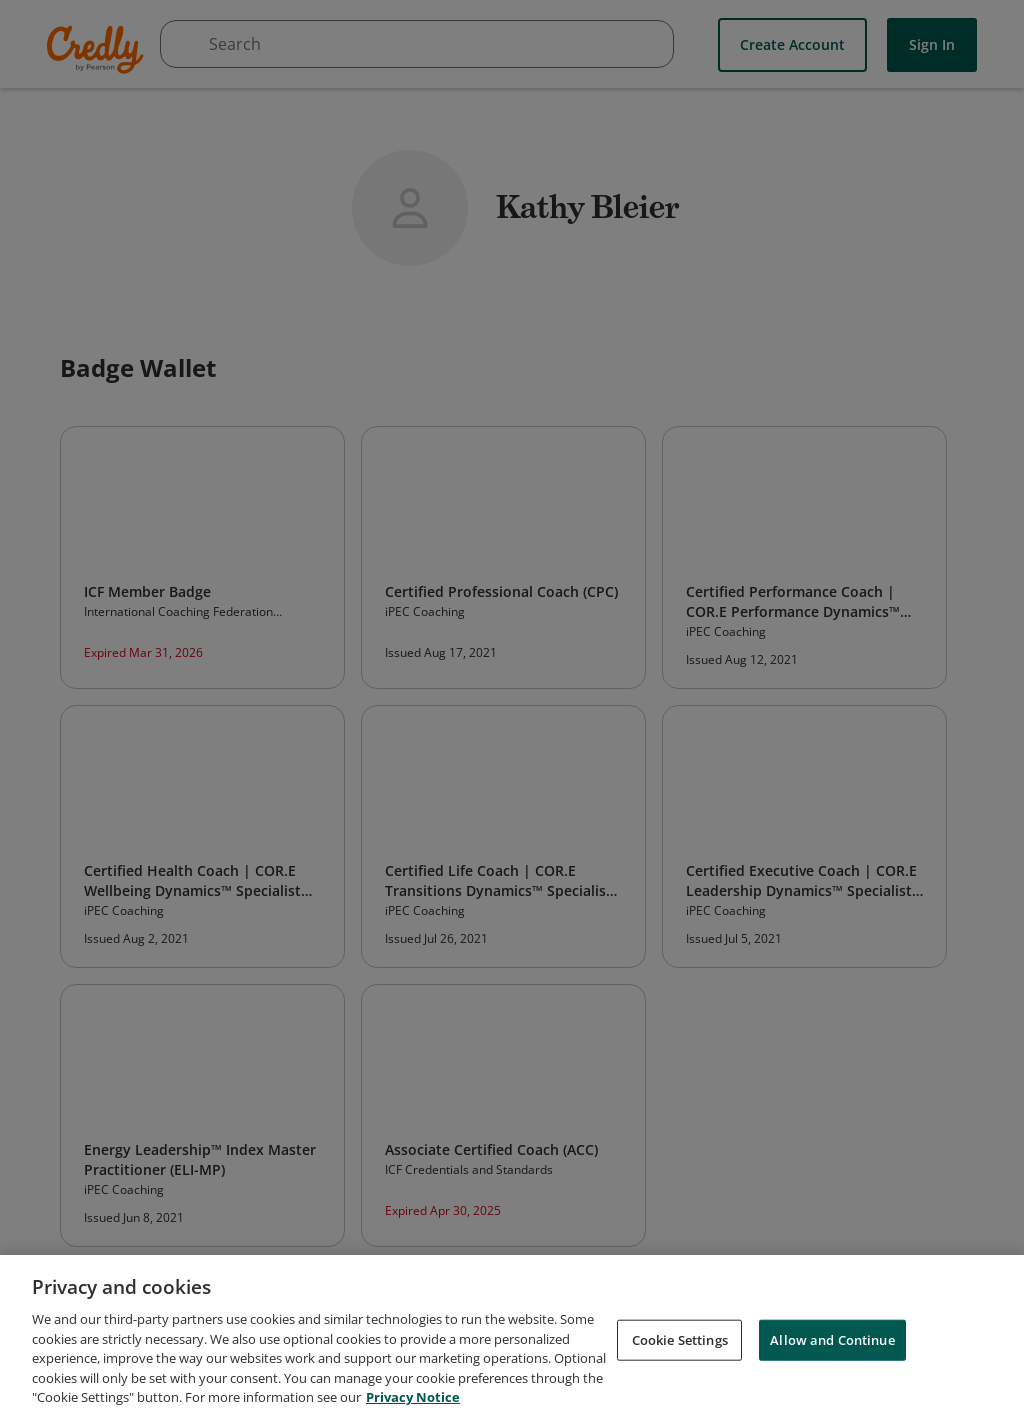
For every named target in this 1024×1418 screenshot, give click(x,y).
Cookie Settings (680, 1339)
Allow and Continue (832, 1339)
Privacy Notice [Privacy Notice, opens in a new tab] (413, 1397)
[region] (512, 1336)
